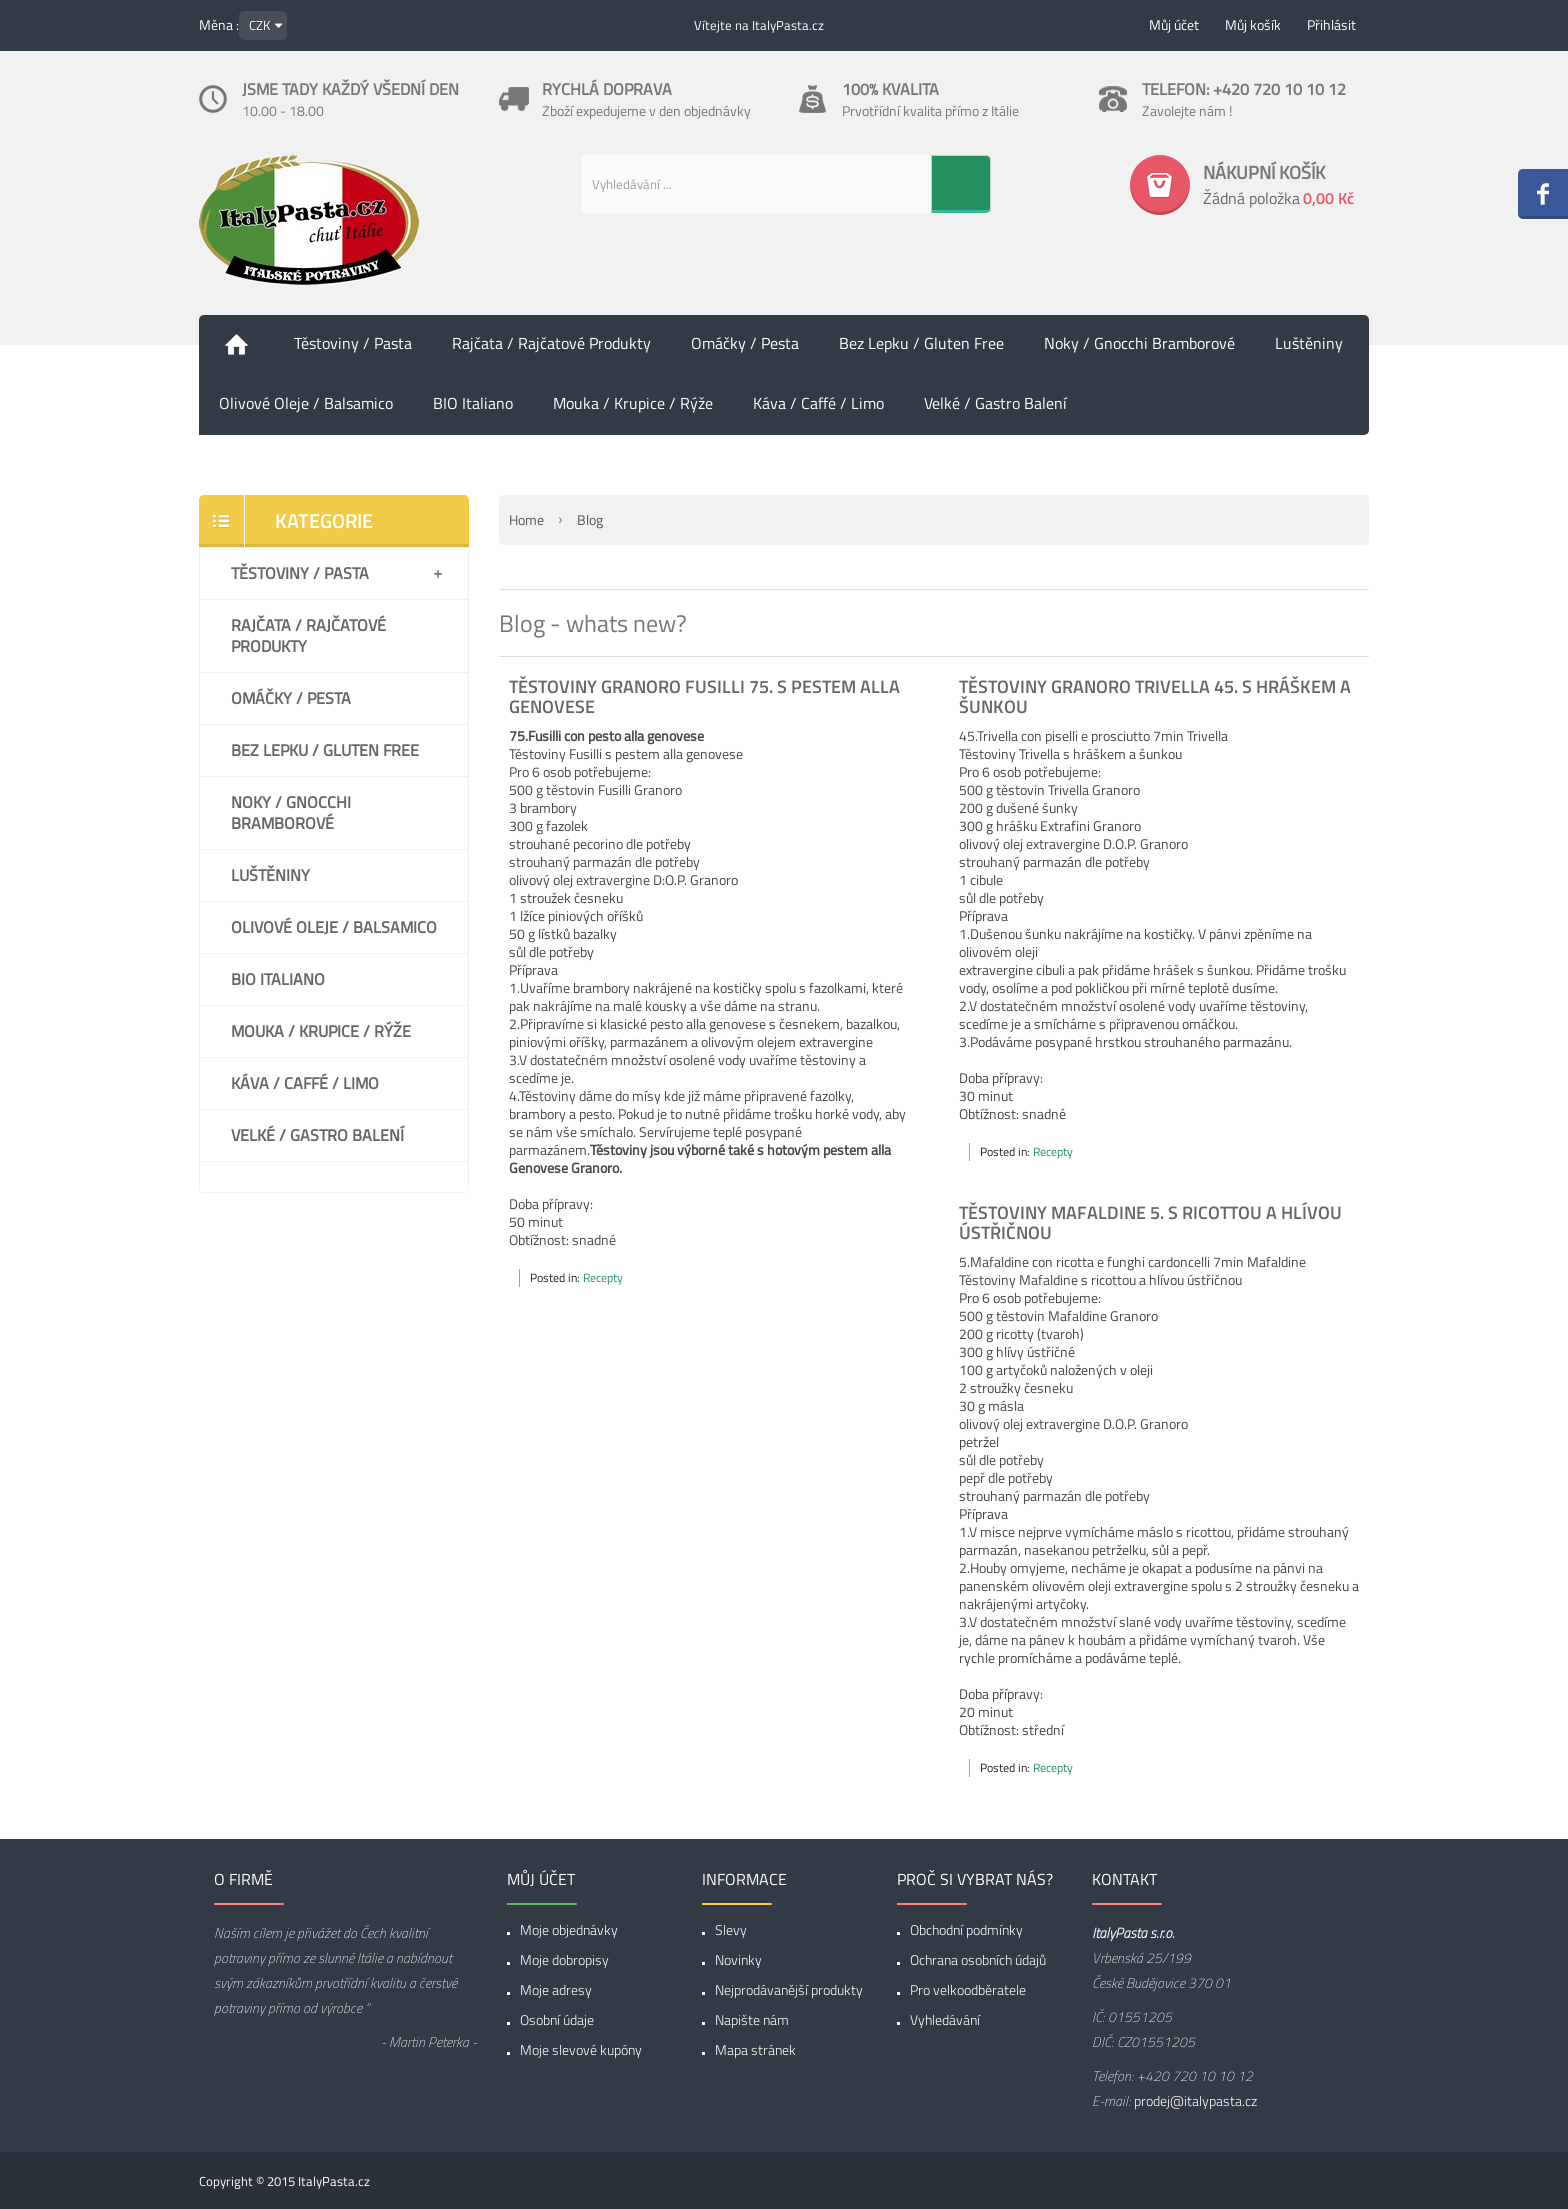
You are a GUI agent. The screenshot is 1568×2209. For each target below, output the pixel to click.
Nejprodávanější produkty (789, 1989)
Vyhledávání (945, 2019)
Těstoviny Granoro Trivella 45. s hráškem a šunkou (1155, 696)
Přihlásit (1331, 24)
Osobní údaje (557, 2019)
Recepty (603, 1277)
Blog (590, 519)
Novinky (738, 1959)
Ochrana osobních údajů (978, 1959)
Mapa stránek (755, 2049)
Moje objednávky (569, 1929)
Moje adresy (556, 1989)
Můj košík (1253, 24)
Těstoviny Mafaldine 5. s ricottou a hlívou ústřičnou (1150, 1222)
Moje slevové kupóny (581, 2049)
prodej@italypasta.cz (1195, 2100)
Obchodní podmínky (966, 1929)
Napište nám (752, 2019)
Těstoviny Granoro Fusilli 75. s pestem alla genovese (704, 696)
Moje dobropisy (564, 1959)
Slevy (731, 1929)
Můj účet (1174, 24)
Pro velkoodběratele (968, 1989)
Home (526, 519)
